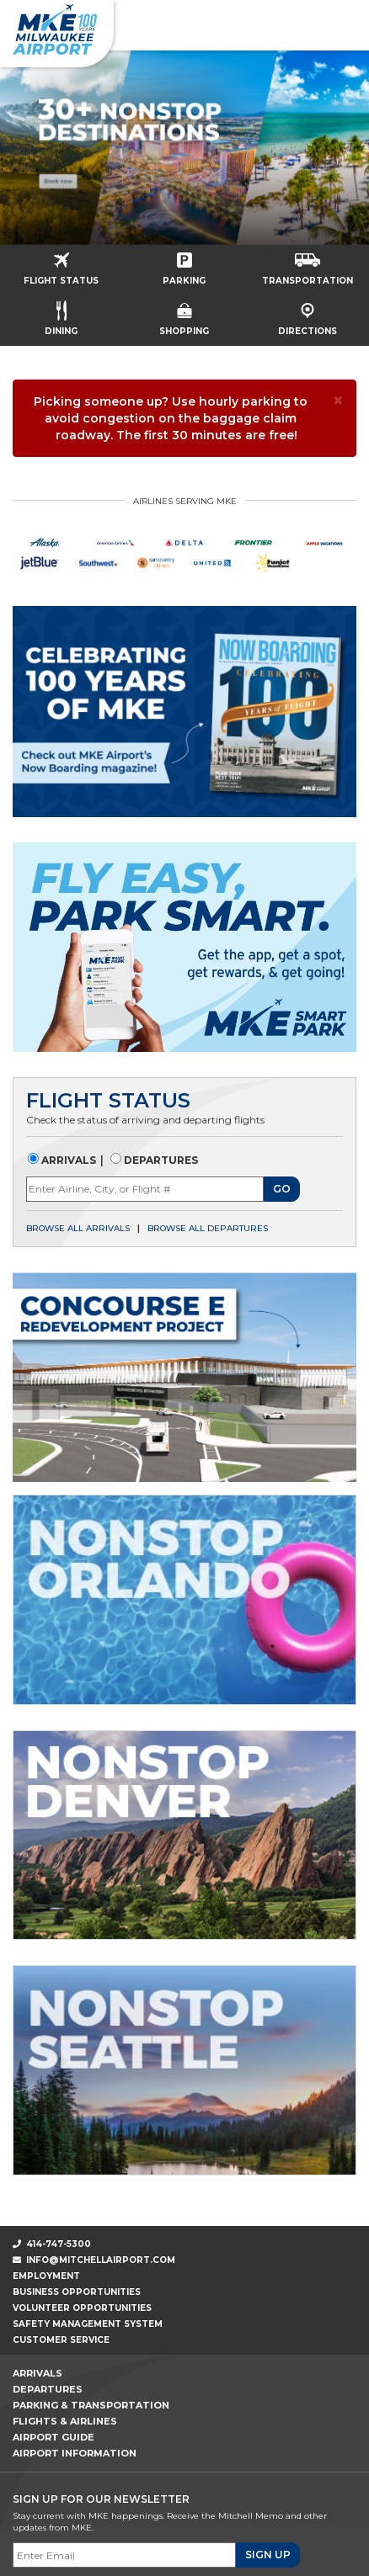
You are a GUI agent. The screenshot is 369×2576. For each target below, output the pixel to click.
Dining (61, 312)
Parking (184, 263)
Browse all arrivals (78, 1228)
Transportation (307, 263)
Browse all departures (207, 1228)
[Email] (124, 2555)
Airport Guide (53, 2437)
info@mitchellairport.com (100, 2260)
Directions (307, 314)
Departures (159, 1160)
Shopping (184, 314)
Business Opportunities (77, 2292)
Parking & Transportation (91, 2405)
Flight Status (61, 263)
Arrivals (67, 1160)
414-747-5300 (52, 2244)
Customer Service (61, 2339)
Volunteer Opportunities (82, 2307)
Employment (46, 2276)
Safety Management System (88, 2323)
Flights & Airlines (65, 2421)
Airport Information (74, 2453)
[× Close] (338, 400)
